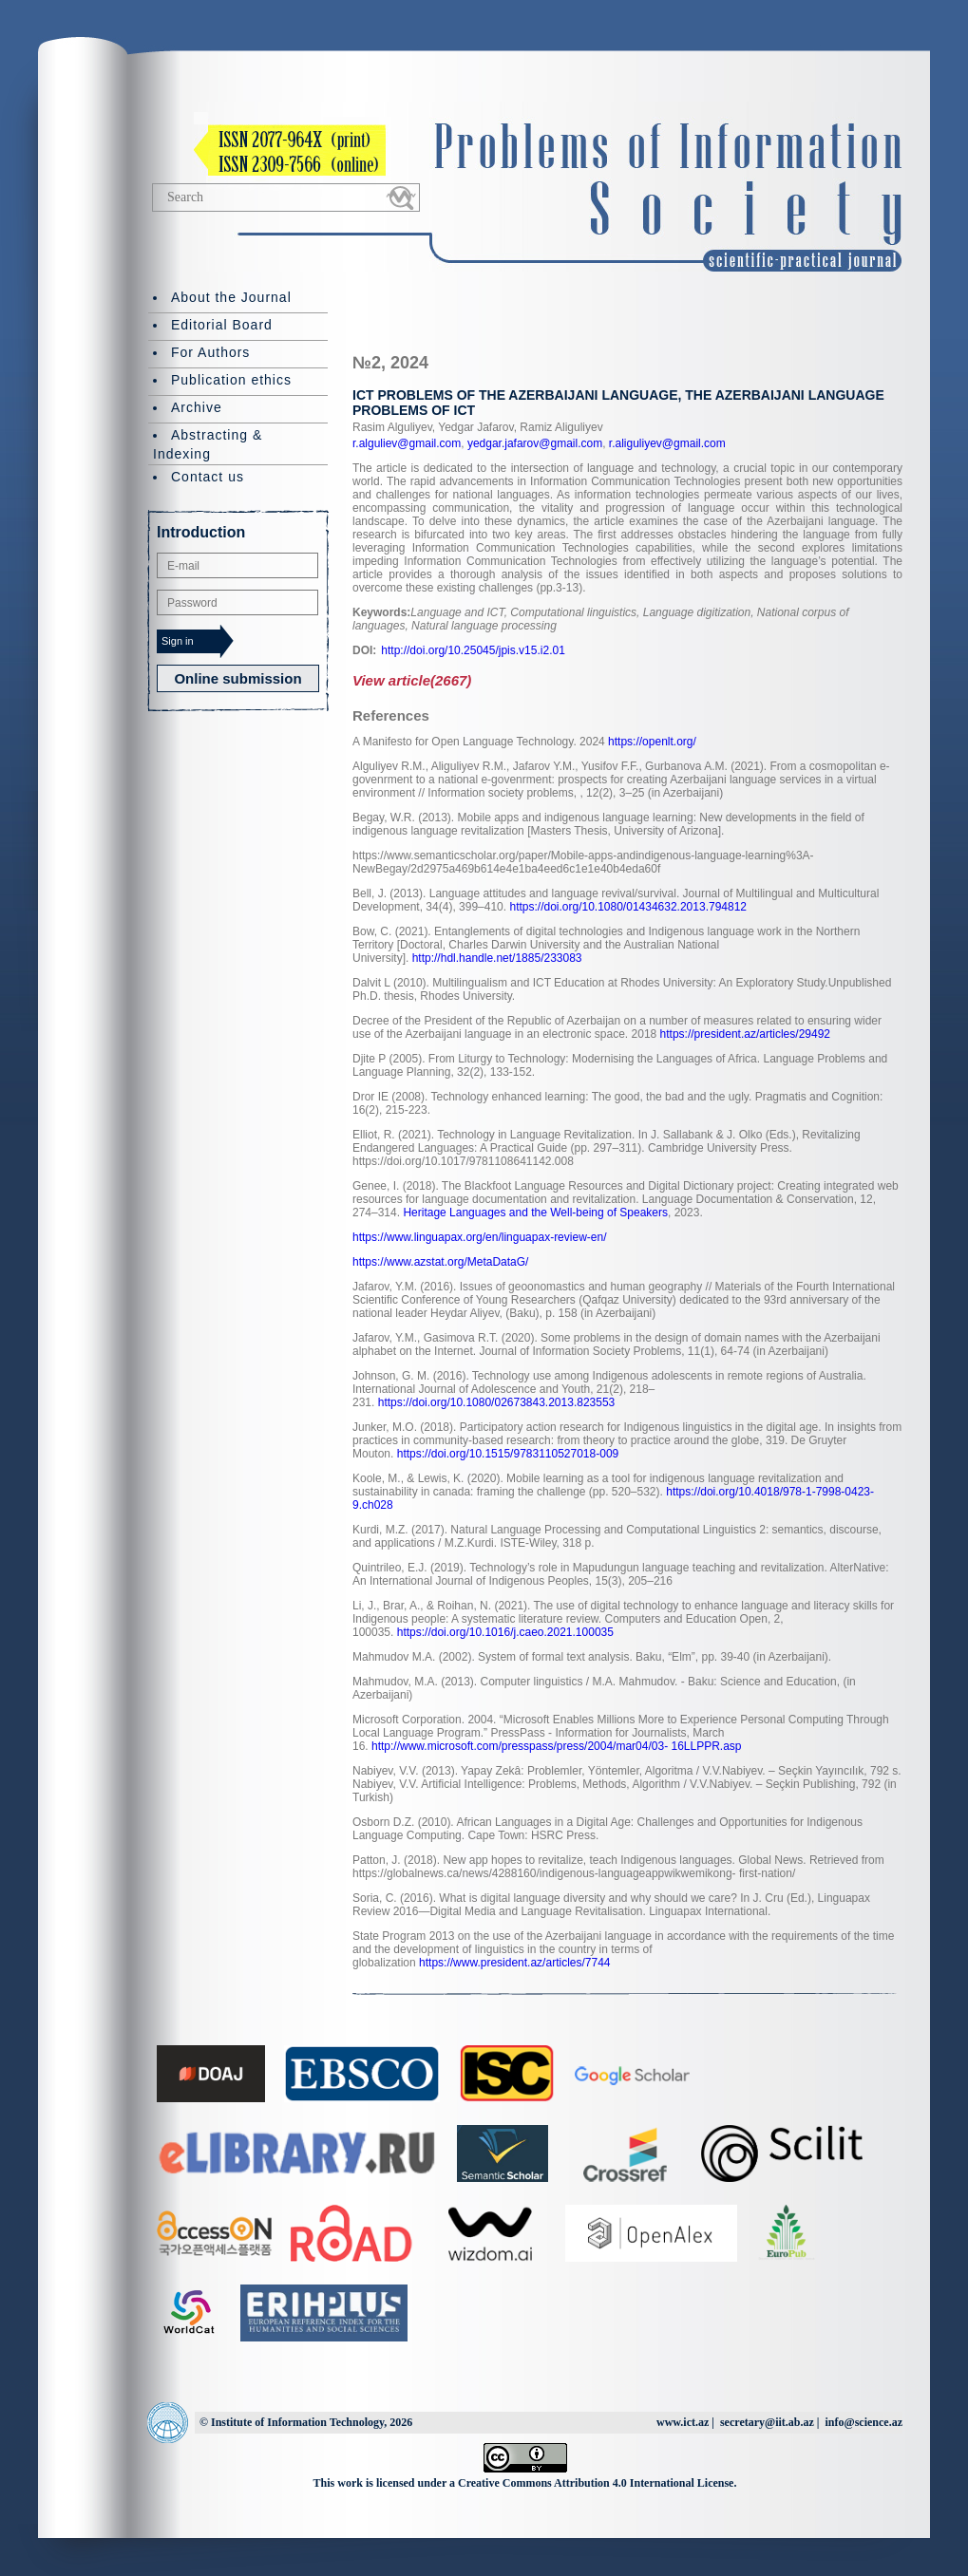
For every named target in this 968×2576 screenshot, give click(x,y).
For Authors (210, 352)
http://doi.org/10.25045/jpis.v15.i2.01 (472, 650)
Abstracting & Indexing (207, 444)
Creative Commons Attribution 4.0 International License (595, 2483)
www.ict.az (682, 2422)
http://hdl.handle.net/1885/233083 (497, 958)
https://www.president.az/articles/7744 (514, 1962)
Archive (196, 407)
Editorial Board (222, 324)
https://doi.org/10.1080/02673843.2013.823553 (497, 1402)
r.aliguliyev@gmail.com (666, 443)
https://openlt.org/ (652, 741)
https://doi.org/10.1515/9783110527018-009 (508, 1453)
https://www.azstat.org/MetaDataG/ (440, 1262)
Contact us (207, 476)
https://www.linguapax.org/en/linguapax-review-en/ (479, 1237)
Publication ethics (231, 379)
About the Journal (231, 297)
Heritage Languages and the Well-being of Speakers (535, 1212)
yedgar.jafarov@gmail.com (534, 443)
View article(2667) (411, 680)
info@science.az (864, 2422)
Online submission (237, 678)
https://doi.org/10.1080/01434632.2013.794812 (628, 906)
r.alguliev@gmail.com (406, 443)
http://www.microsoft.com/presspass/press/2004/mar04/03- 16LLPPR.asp (556, 1746)
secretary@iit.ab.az (767, 2422)
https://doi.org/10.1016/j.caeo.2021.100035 (505, 1632)
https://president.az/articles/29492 (745, 1034)
